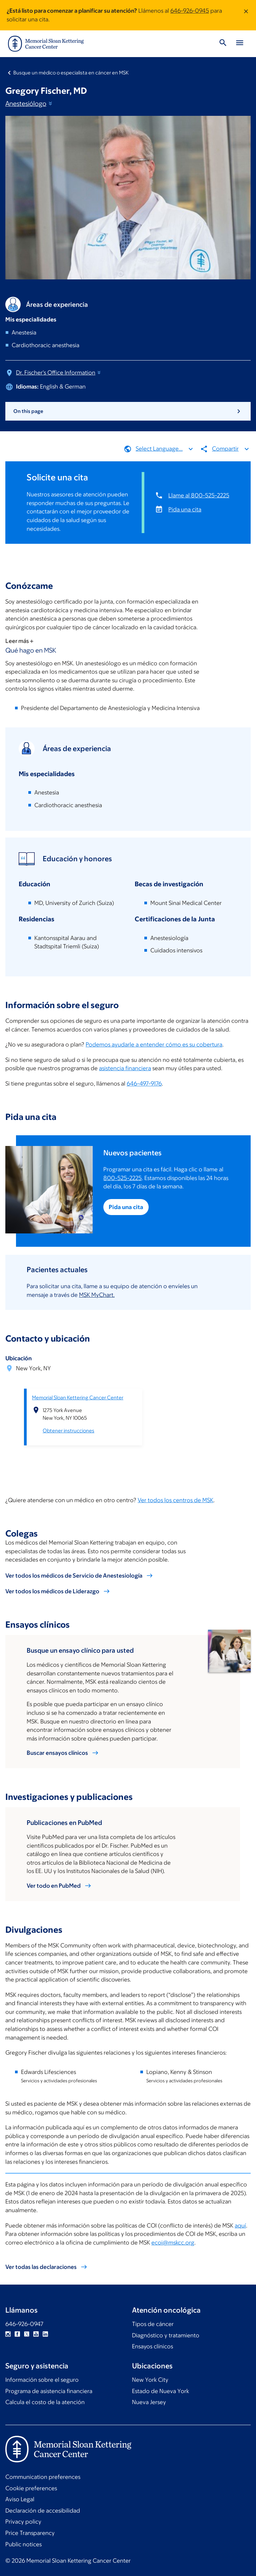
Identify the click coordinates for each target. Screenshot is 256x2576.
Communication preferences (42, 2477)
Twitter (26, 2334)
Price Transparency (30, 2533)
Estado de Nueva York (160, 2391)
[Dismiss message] (246, 15)
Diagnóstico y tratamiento (165, 2335)
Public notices (23, 2544)
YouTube (36, 2334)
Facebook (17, 2334)
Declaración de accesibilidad (42, 2510)
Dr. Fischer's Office (59, 372)
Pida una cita (184, 509)
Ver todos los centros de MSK (175, 1500)
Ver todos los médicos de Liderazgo (52, 1591)
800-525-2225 (122, 1177)
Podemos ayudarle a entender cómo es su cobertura (154, 1044)
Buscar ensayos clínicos (57, 1752)
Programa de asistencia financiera (48, 2391)
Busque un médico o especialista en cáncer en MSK (71, 72)
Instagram (8, 2334)
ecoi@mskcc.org (172, 2242)
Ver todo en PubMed (54, 1885)
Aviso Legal (19, 2499)
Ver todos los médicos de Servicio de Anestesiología (73, 1575)
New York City (150, 2379)
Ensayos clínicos (152, 2346)
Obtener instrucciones (68, 1430)
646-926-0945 (189, 10)
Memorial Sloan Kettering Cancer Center (77, 1397)
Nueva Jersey (149, 2402)
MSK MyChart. (97, 1294)
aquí (240, 2225)
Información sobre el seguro (42, 2379)
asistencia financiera (125, 1068)
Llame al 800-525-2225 (198, 495)
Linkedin (45, 2334)
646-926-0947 (24, 2324)
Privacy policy (23, 2521)
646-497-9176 (144, 1083)
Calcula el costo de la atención (45, 2402)
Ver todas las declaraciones (41, 2267)
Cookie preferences (31, 2488)
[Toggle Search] (223, 43)
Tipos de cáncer (153, 2324)
